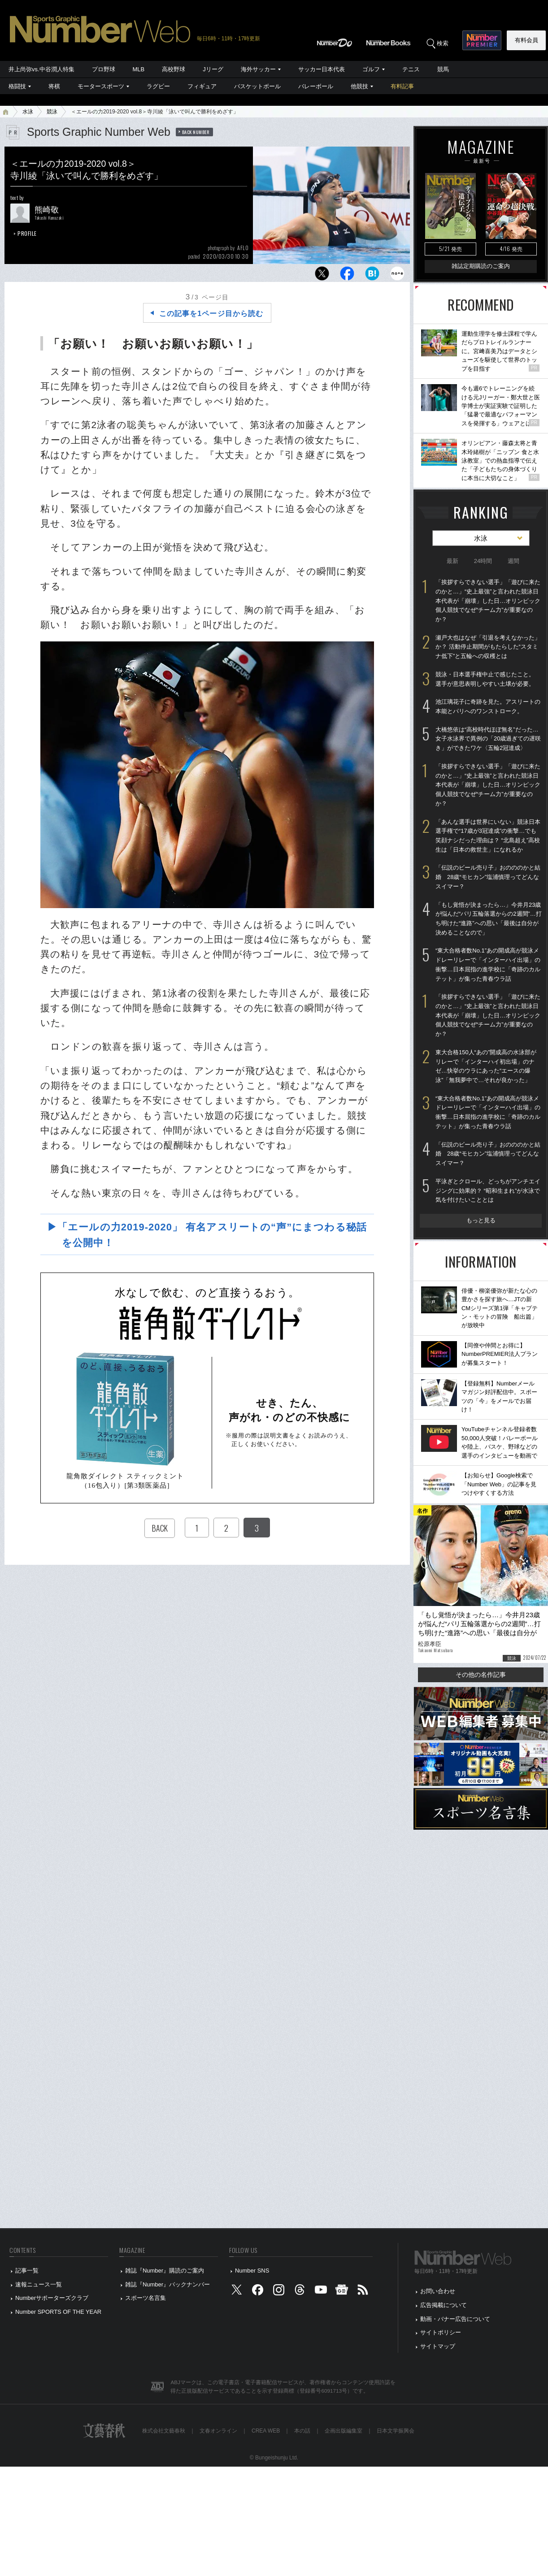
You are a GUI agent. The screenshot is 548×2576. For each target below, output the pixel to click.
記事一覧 (27, 2270)
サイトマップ (437, 2346)
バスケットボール (257, 86)
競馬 (443, 69)
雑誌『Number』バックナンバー (167, 2284)
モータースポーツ (101, 86)
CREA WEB (266, 2431)
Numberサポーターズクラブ (51, 2298)
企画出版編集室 (343, 2431)
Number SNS (252, 2270)
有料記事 (402, 86)
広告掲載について (443, 2305)
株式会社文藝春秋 (163, 2431)
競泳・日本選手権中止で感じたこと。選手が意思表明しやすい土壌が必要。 (485, 679)
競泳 (52, 111)
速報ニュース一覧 (38, 2284)
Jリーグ (213, 69)
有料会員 (526, 40)
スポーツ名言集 (145, 2298)
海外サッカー (258, 69)
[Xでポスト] (322, 276)
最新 (452, 561)
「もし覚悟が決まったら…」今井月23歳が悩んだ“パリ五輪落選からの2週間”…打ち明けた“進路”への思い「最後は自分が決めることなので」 (488, 918)
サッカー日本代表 (321, 69)
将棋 (54, 86)
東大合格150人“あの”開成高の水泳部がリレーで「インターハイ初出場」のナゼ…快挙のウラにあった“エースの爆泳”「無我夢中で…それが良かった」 (485, 1066)
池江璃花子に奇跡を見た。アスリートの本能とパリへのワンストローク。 (487, 706)
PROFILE (27, 233)
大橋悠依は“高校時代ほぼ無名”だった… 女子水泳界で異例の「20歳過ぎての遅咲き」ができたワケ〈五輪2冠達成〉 (488, 738)
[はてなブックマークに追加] (372, 276)
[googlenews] (342, 2291)
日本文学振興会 (395, 2431)
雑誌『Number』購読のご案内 (164, 2270)
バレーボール (315, 86)
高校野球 (173, 69)
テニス (411, 69)
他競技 (359, 86)
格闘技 (17, 86)
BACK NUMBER (196, 131)
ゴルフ (371, 69)
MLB (139, 69)
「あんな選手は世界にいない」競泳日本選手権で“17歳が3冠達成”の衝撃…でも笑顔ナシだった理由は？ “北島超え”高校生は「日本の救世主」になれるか (487, 835)
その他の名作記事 (481, 1674)
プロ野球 (103, 69)
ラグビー (158, 86)
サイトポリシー (440, 2332)
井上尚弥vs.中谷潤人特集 (41, 69)
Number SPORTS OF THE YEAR (58, 2311)
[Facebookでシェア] (347, 276)
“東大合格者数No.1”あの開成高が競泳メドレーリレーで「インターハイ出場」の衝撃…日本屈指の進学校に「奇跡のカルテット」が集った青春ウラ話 (487, 964)
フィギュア (202, 86)
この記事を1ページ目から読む (211, 313)
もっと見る (481, 1220)
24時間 (483, 561)
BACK (160, 1528)
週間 (513, 561)
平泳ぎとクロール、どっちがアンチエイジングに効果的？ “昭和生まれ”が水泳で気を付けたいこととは (487, 1190)
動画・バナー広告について (455, 2319)
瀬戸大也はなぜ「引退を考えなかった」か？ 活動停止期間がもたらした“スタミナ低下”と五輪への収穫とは (487, 646)
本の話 (302, 2431)
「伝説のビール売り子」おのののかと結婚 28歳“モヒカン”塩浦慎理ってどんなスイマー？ (487, 876)
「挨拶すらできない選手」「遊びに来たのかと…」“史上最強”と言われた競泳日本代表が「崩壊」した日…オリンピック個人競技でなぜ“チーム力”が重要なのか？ (487, 601)
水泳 (27, 111)
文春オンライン (218, 2431)
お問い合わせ (437, 2291)
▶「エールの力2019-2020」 (211, 1234)
